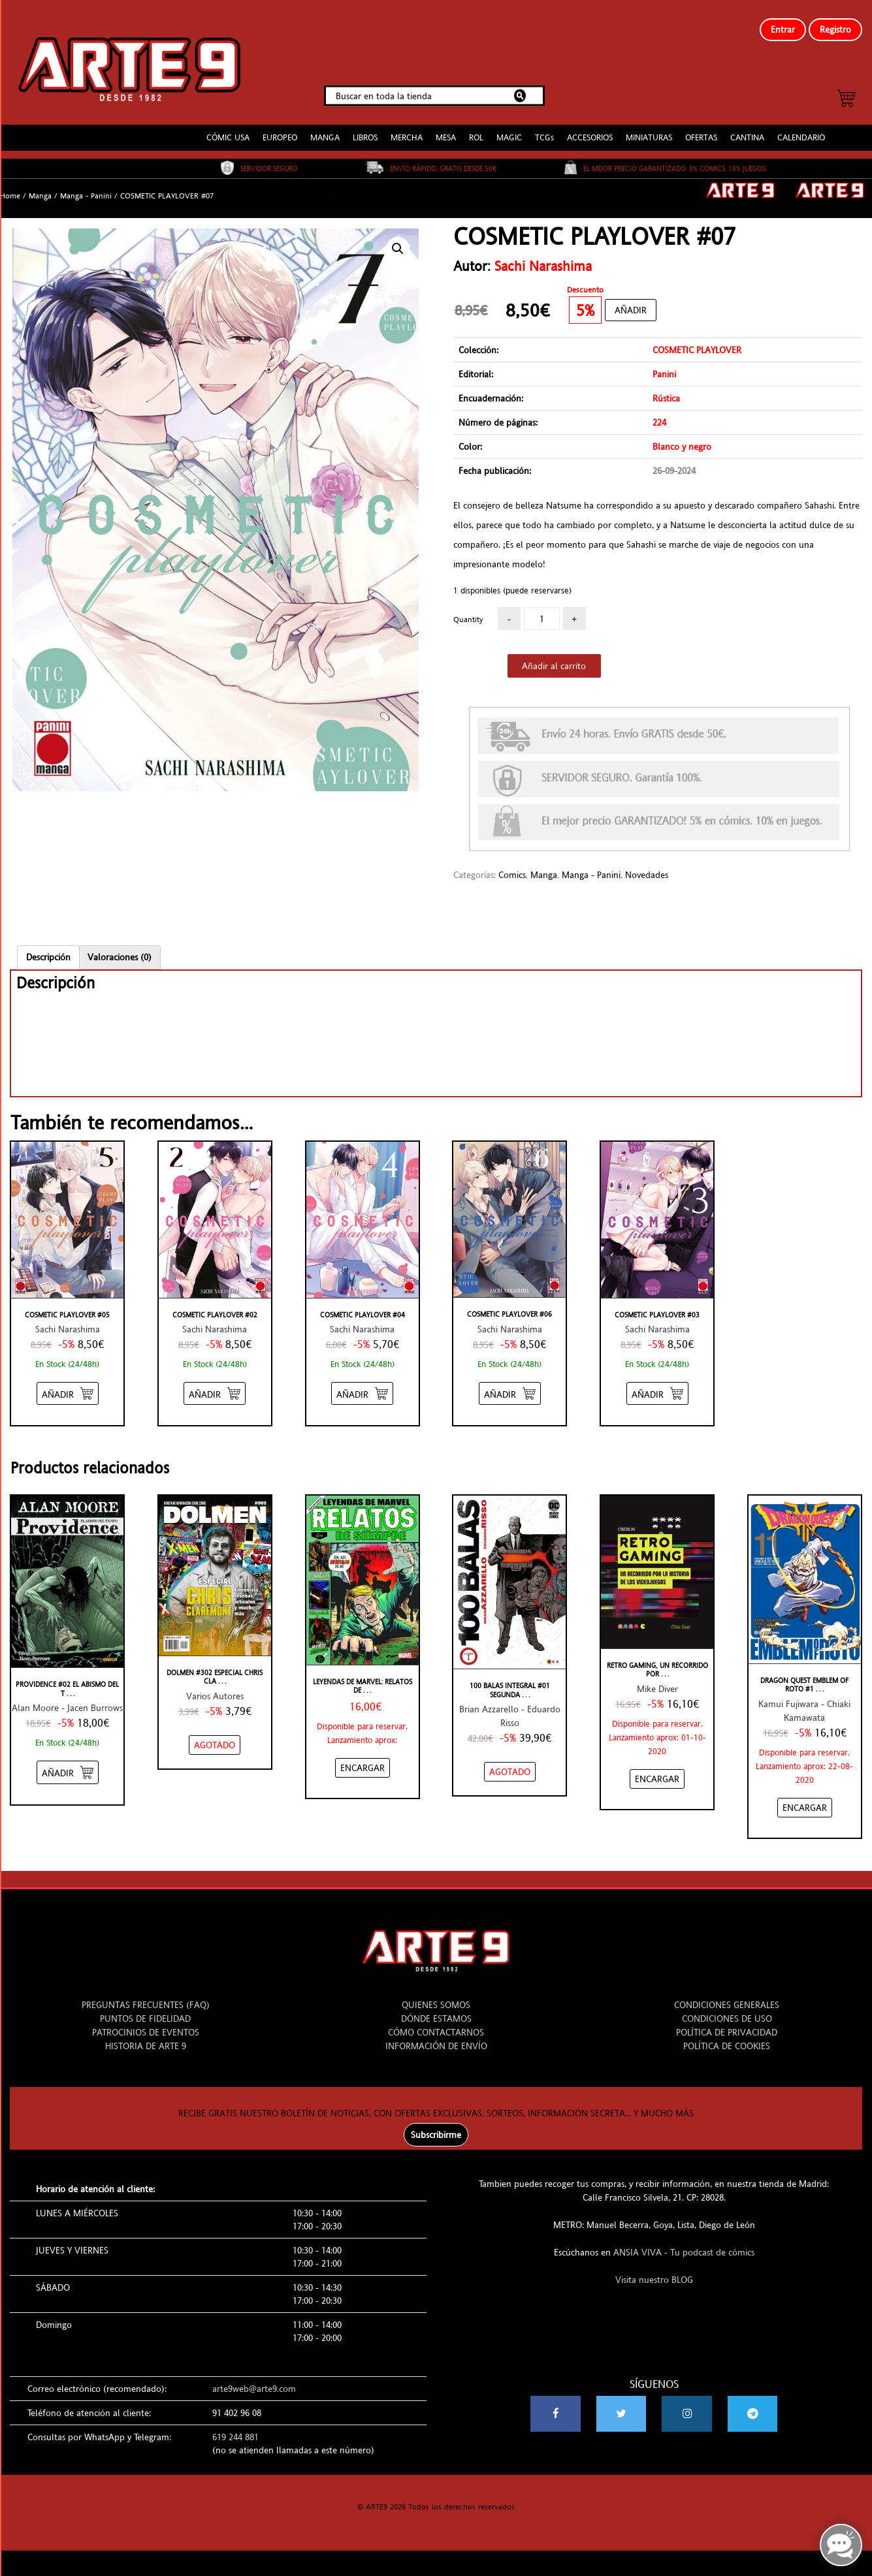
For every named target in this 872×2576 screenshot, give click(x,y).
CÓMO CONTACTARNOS (436, 2021)
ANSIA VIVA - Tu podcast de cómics (683, 2241)
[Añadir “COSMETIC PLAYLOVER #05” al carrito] (68, 1383)
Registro (835, 29)
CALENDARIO (801, 127)
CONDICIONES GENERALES (726, 1994)
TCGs (544, 127)
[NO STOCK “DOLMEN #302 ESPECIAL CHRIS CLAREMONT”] (214, 1734)
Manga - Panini (86, 185)
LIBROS (365, 127)
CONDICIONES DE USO (727, 2008)
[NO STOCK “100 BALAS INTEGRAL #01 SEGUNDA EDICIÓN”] (510, 1761)
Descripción (48, 945)
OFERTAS (701, 127)
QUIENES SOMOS (436, 1994)
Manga (40, 185)
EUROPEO (280, 127)
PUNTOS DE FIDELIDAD (145, 2008)
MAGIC (509, 127)
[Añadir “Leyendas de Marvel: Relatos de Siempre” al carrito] (362, 1757)
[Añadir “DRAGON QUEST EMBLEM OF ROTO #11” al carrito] (804, 1796)
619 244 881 (235, 2426)
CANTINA (747, 127)
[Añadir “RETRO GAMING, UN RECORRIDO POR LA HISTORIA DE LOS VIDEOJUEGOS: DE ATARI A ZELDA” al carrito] (657, 1768)
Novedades (646, 863)
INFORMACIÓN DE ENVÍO (436, 2035)
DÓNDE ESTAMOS (436, 2008)
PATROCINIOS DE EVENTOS (145, 2021)
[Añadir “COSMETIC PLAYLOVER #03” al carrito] (657, 1383)
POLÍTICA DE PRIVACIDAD (726, 2021)
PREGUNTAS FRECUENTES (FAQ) (146, 1994)
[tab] (48, 946)
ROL (476, 127)
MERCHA (407, 127)
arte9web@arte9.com (254, 2378)
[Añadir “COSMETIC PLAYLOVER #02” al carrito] (215, 1383)
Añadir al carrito (554, 655)
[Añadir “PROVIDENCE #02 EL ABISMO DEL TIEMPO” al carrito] (68, 1761)
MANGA (325, 127)
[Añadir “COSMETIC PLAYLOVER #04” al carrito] (362, 1383)
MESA (446, 127)
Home (10, 185)
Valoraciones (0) (120, 945)
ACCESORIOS (590, 127)
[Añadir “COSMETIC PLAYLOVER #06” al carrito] (510, 1382)
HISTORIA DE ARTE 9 (145, 2035)
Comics (512, 863)
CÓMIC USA (228, 127)
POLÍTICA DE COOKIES (726, 2035)
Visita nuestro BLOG (654, 2269)
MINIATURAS (649, 127)
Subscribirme (436, 2124)
